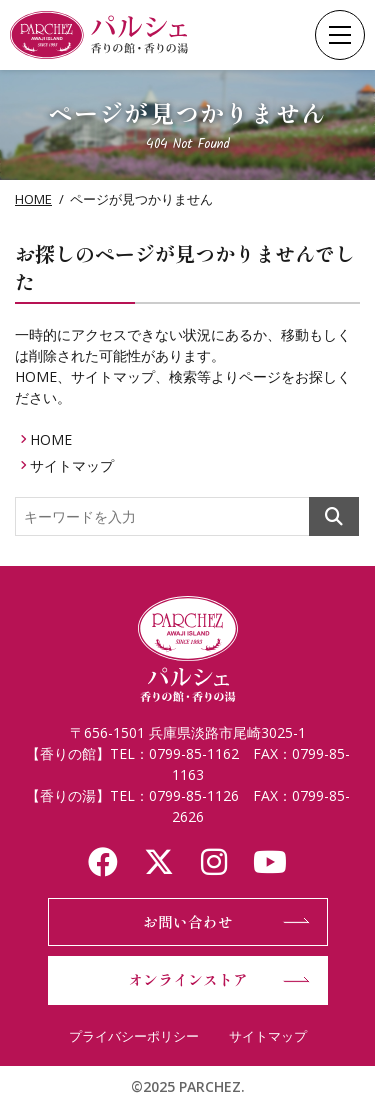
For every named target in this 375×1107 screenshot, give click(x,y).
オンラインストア (188, 979)
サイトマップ (72, 465)
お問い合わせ (188, 921)
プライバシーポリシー (134, 1036)
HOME (33, 199)
